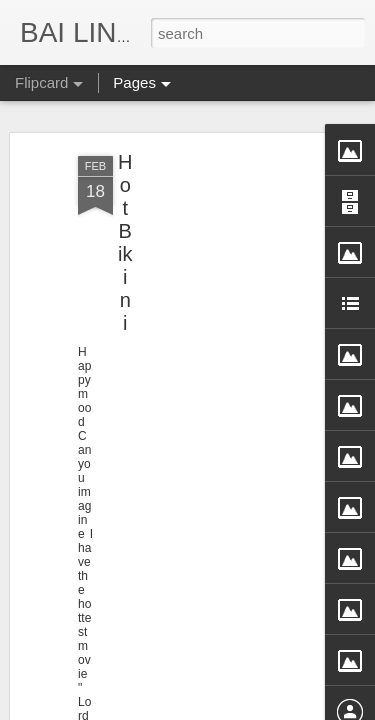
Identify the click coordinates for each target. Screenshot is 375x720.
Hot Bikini (125, 172)
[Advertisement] (203, 221)
